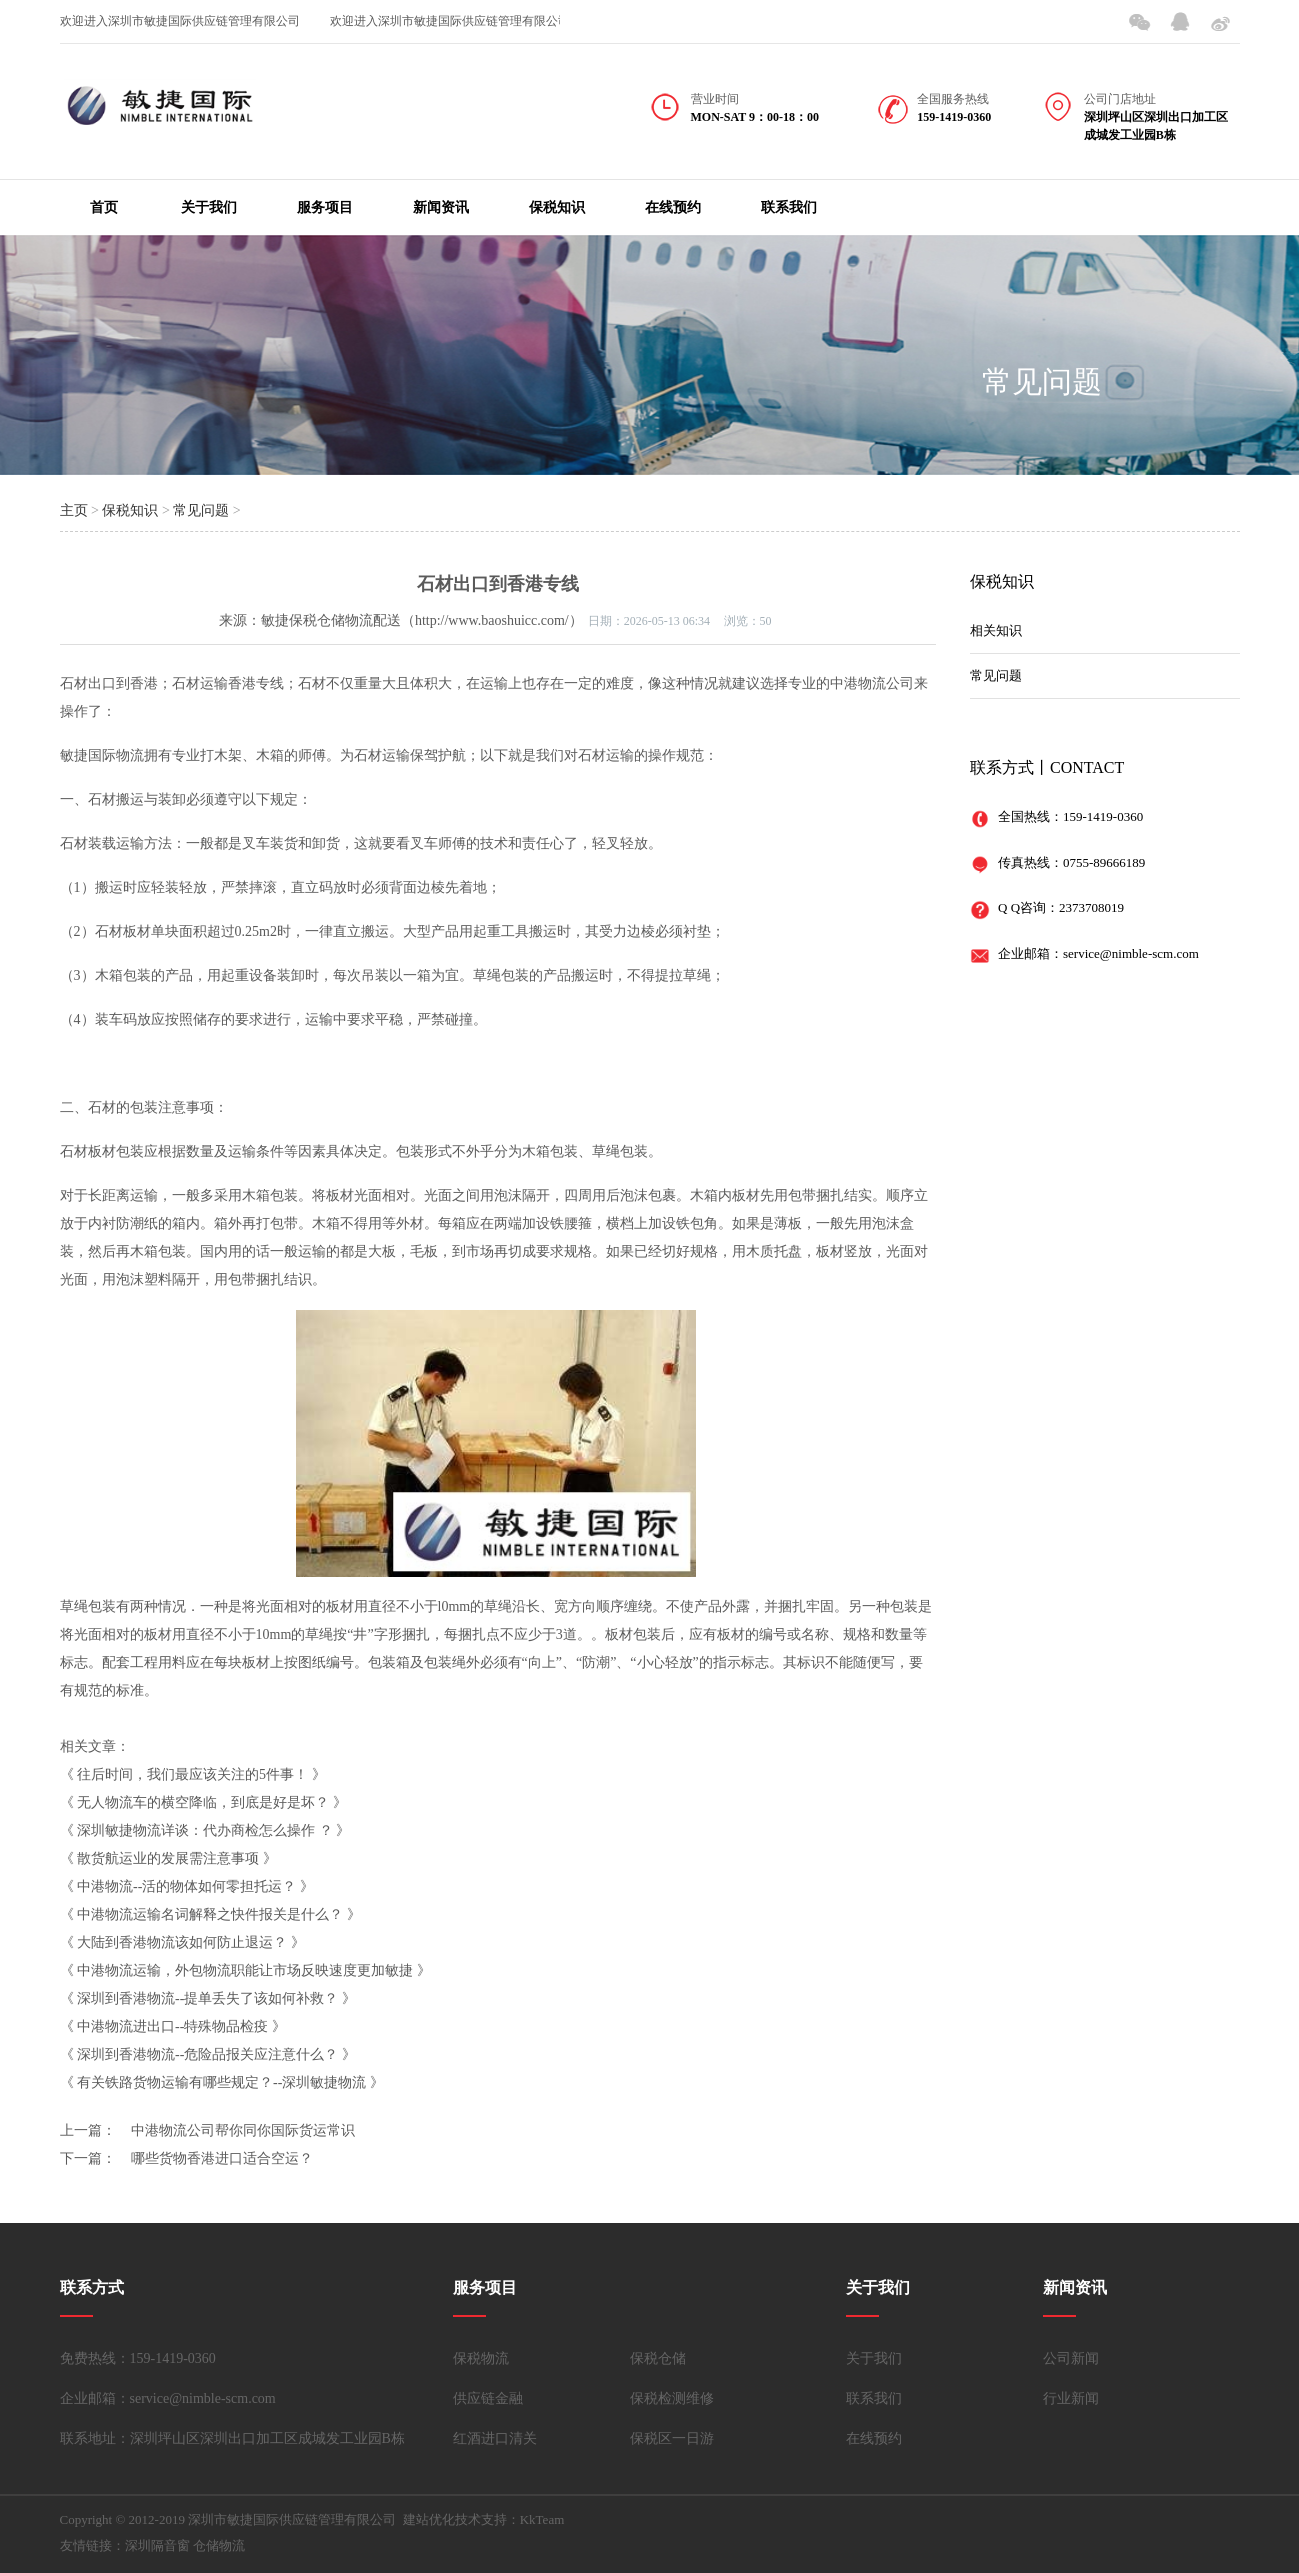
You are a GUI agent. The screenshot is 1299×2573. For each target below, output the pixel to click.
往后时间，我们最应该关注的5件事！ (192, 1774)
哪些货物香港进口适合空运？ (222, 2158)
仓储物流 (219, 2545)
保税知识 (557, 207)
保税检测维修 (672, 2398)
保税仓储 (658, 2358)
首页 (104, 207)
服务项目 (325, 207)
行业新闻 (1071, 2398)
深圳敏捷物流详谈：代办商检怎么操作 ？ (205, 1830)
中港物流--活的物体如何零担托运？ (186, 1886)
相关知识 (996, 630)
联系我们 (789, 207)
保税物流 (481, 2358)
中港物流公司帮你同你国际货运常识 (243, 2130)
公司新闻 (1071, 2358)
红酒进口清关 (495, 2438)
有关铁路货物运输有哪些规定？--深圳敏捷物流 (221, 2082)
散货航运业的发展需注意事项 (168, 1858)
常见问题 (1042, 381)
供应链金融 (488, 2398)
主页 (74, 510)
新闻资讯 (441, 207)
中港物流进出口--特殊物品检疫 (172, 2026)
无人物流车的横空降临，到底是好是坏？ (203, 1802)
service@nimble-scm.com (1131, 953)
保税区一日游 (672, 2438)
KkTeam (542, 2519)
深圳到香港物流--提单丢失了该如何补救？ (207, 1998)
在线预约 (673, 207)
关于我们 (209, 207)
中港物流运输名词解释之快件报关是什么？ (210, 1914)
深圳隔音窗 (157, 2545)
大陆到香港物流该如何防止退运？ (182, 1942)
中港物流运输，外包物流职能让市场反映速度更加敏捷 (245, 1970)
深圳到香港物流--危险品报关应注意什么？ (207, 2054)
